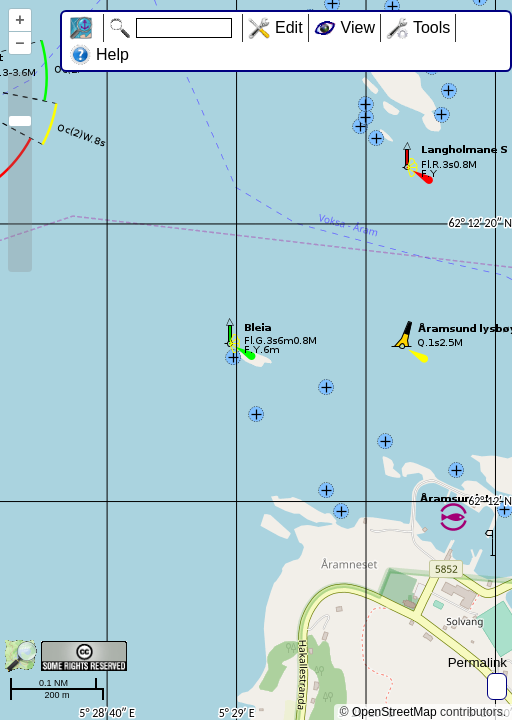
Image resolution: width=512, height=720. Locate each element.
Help (112, 54)
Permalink (477, 662)
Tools (431, 27)
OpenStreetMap (394, 712)
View (358, 27)
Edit (289, 27)
